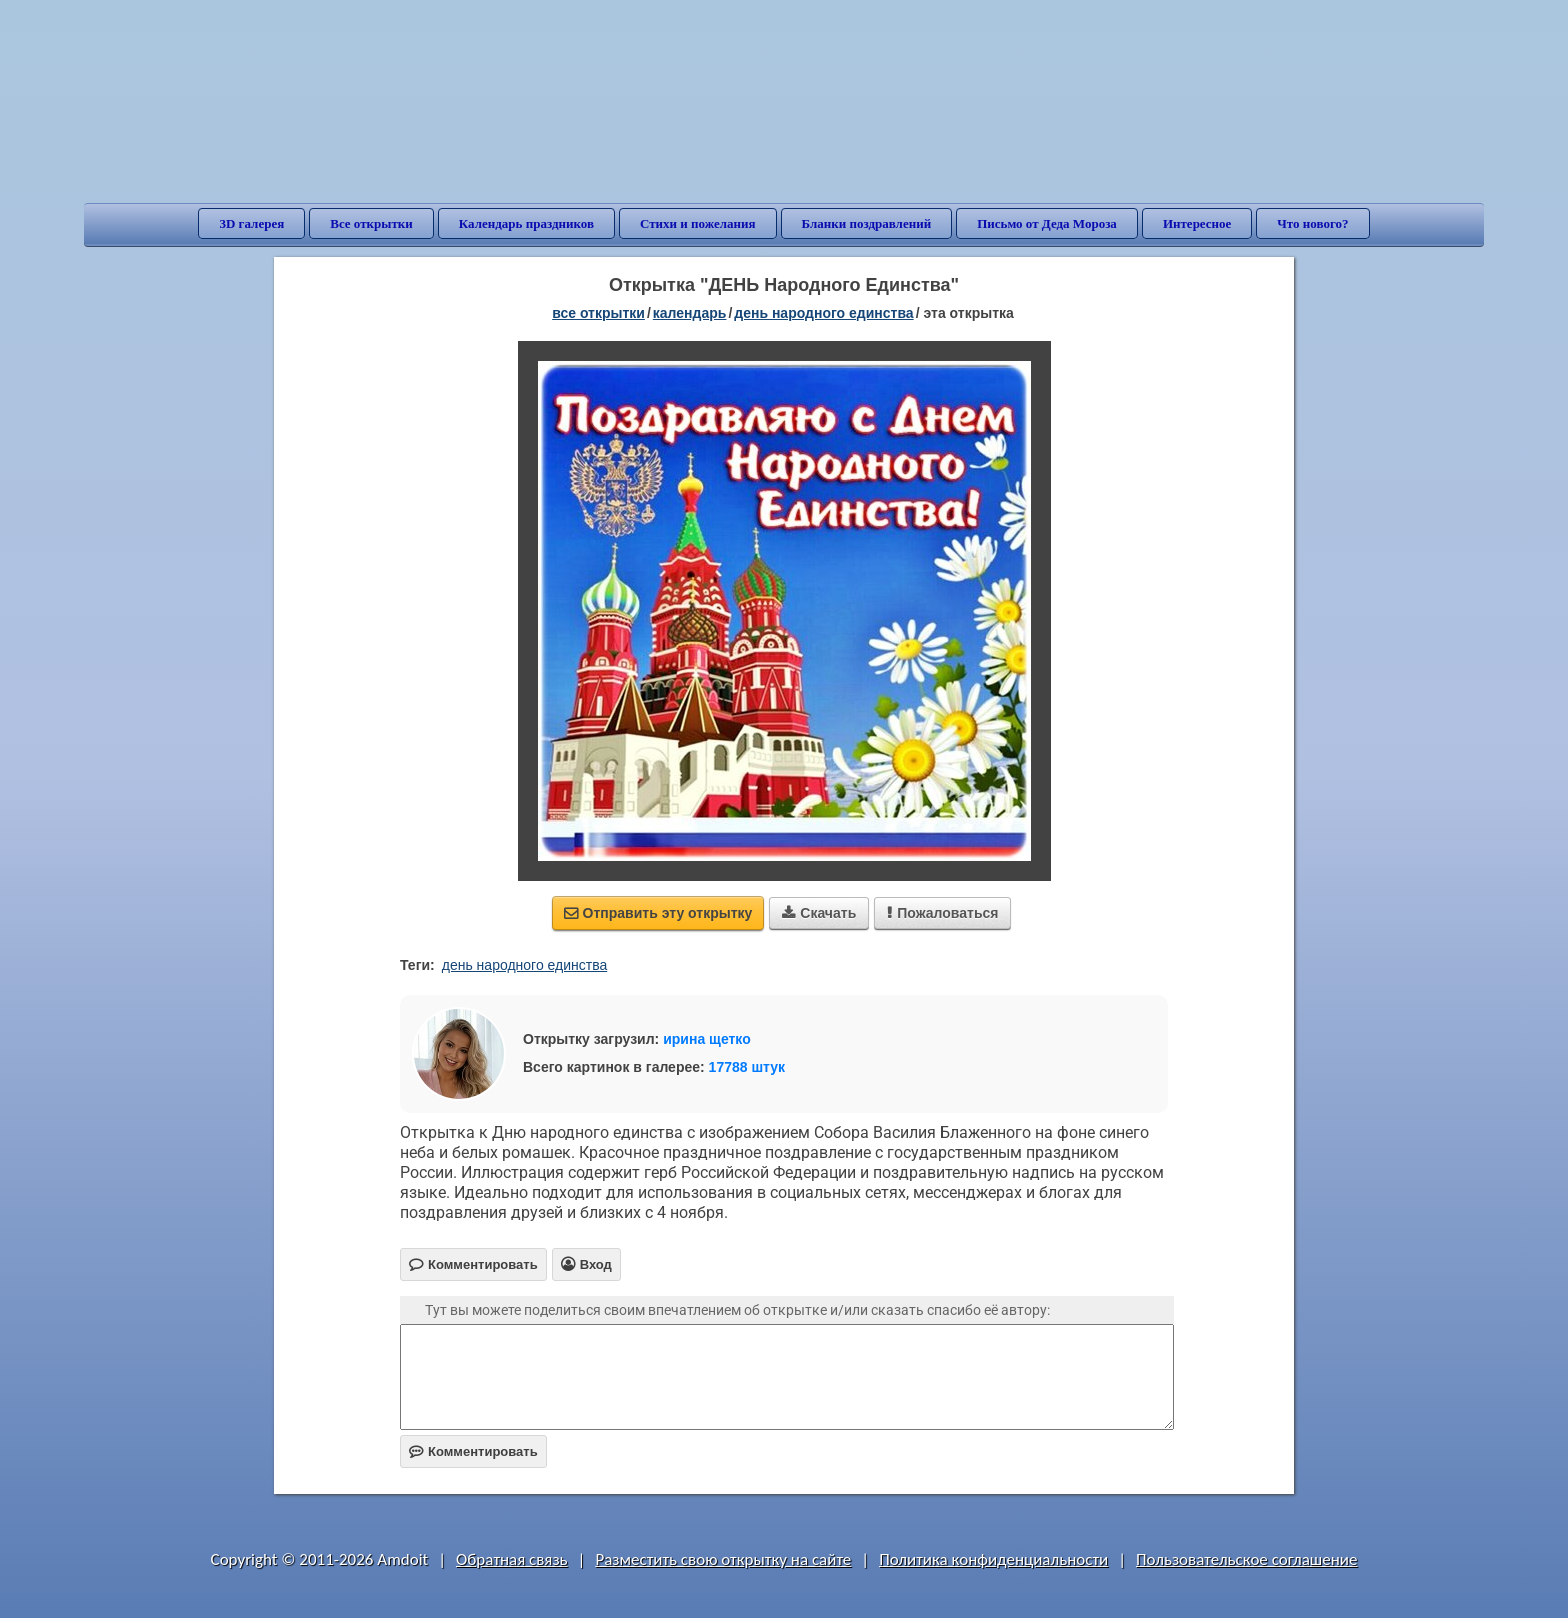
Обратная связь (512, 1559)
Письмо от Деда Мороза (1047, 223)
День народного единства (823, 313)
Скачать (819, 913)
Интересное (1197, 223)
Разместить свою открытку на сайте (723, 1559)
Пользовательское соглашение (1246, 1559)
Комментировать (473, 1451)
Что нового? (1312, 223)
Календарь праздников (526, 223)
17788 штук (747, 1067)
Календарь (690, 313)
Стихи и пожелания (698, 223)
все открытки (598, 313)
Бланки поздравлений (867, 223)
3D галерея (251, 223)
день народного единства (525, 965)
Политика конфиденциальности (993, 1559)
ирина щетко (707, 1039)
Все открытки (371, 223)
